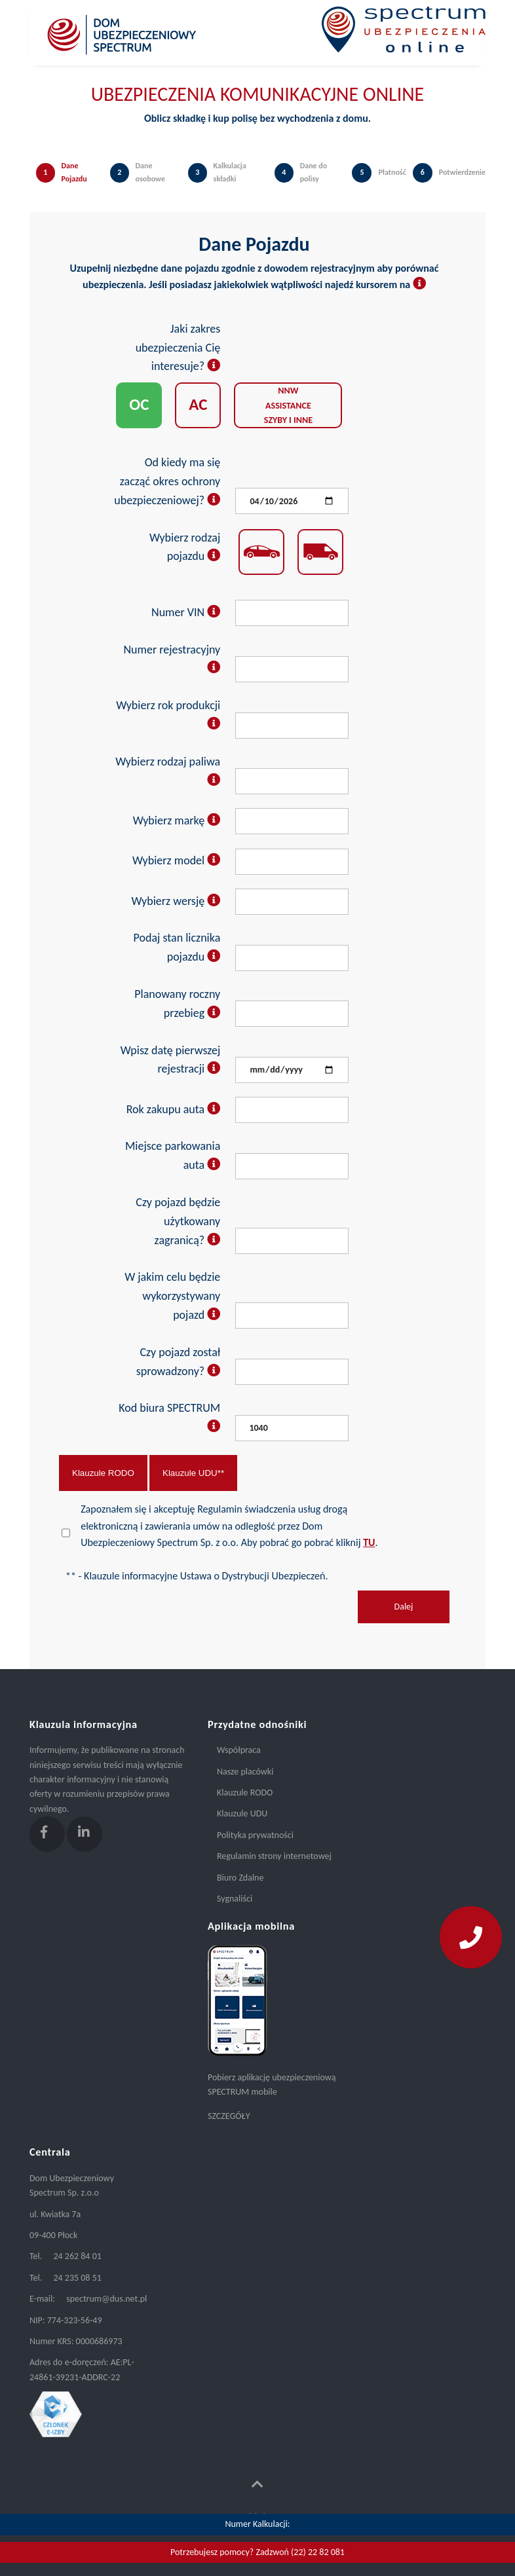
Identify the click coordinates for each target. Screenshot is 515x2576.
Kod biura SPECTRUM (169, 1417)
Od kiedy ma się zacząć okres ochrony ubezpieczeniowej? (167, 481)
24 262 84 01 (77, 2256)
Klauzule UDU (242, 1813)
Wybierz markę (177, 820)
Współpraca (239, 1750)
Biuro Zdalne (240, 1877)
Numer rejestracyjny (172, 659)
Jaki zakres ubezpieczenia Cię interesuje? (178, 348)
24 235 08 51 (77, 2277)
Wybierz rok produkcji (168, 714)
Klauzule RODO (103, 1473)
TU (369, 1542)
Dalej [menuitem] (403, 1606)
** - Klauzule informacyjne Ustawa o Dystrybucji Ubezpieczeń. (197, 1576)
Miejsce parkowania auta (172, 1155)
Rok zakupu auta (173, 1109)
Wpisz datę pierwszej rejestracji (170, 1059)
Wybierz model (176, 860)
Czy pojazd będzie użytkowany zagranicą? (178, 1221)
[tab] (66, 186)
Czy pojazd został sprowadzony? (178, 1361)
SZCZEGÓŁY (229, 2116)
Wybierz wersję (176, 901)
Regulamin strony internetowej (274, 1856)
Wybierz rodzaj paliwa (167, 771)
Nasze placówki (245, 1771)
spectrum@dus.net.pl (106, 2298)
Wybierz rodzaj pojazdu (184, 547)
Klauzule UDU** (193, 1473)
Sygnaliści (234, 1898)
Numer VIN (185, 612)
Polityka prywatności (255, 1835)
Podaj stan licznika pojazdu (177, 947)
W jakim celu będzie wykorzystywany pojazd (172, 1296)
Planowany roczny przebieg (177, 1003)
